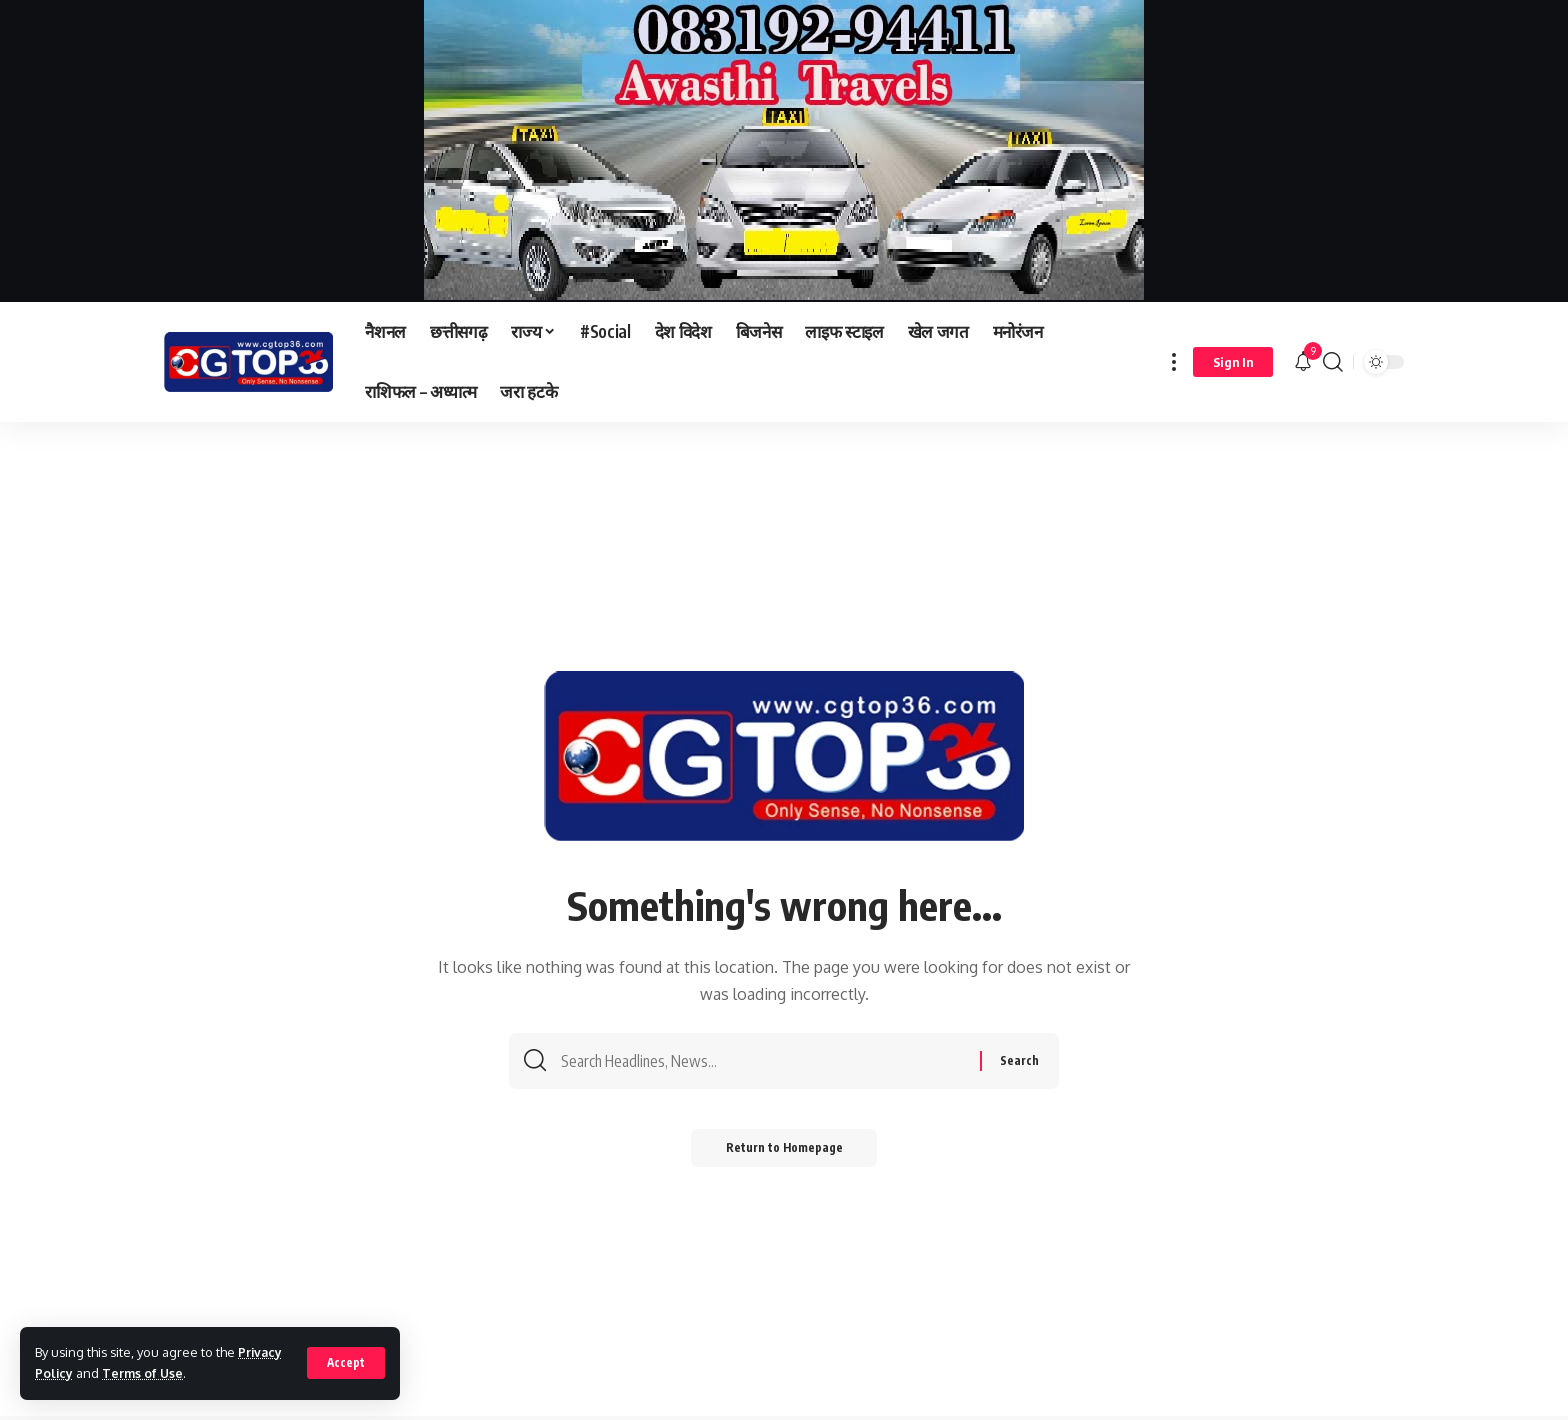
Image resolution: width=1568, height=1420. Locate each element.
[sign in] (1233, 362)
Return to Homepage (784, 1153)
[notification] (1303, 362)
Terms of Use (144, 1373)
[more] (1174, 362)
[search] (1333, 362)
